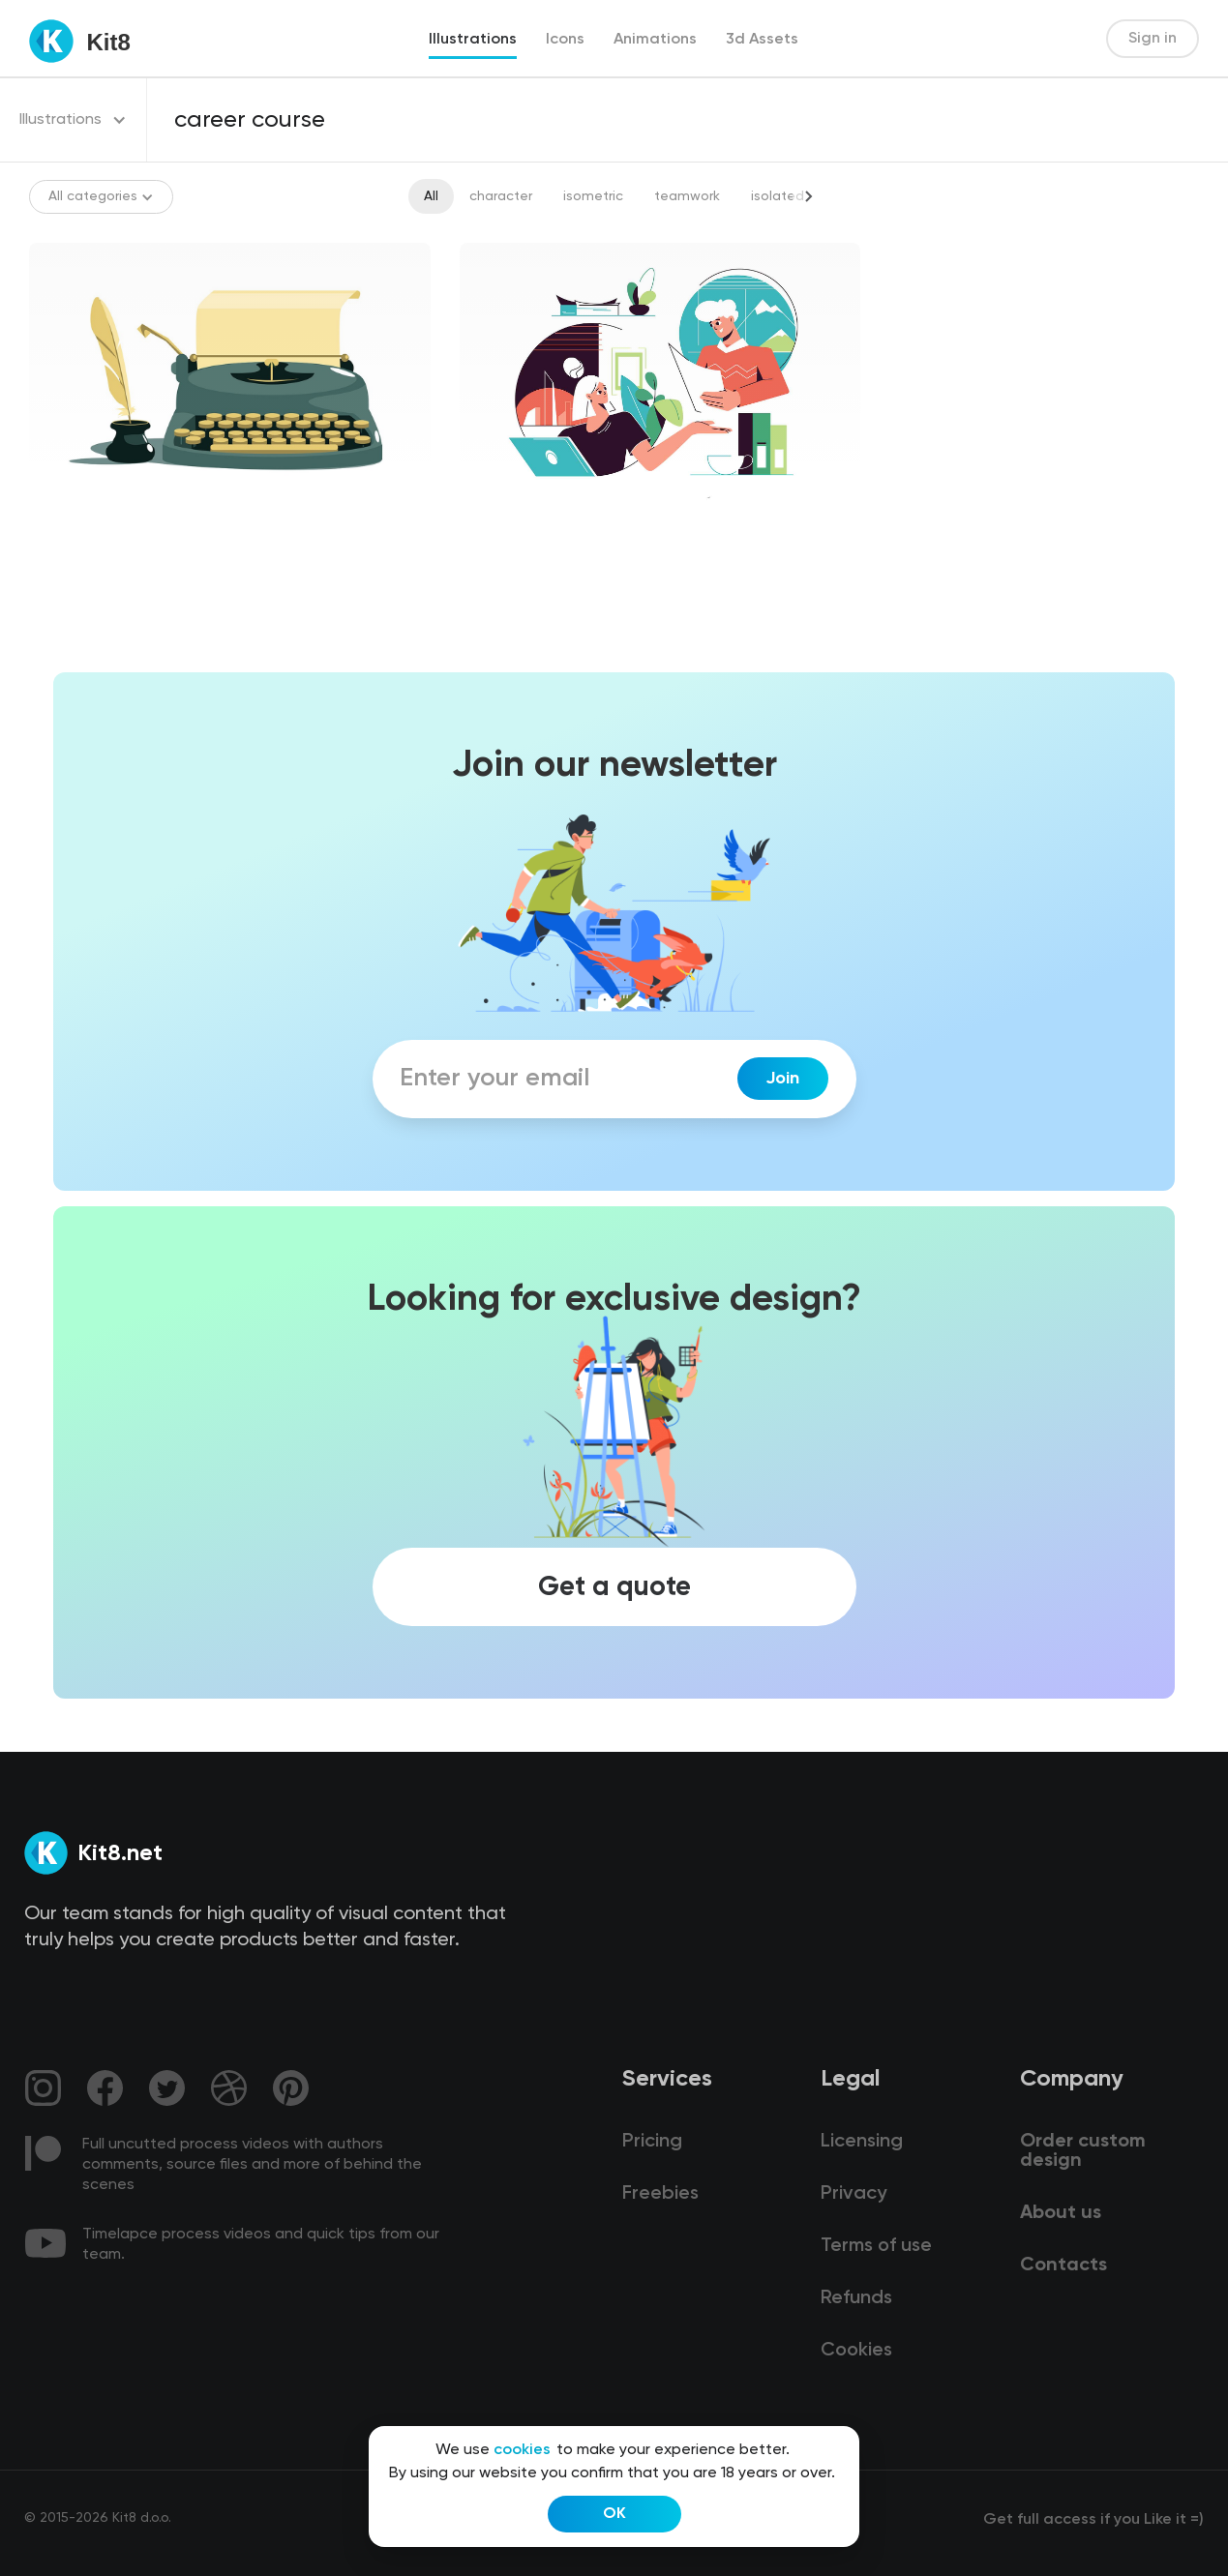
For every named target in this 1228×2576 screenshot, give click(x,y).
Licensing (862, 2141)
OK (614, 2514)
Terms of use (876, 2246)
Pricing (652, 2141)
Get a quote (614, 1587)
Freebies (660, 2194)
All (431, 196)
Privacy (853, 2194)
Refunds (856, 2298)
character (500, 196)
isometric (593, 196)
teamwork (687, 196)
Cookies (856, 2350)
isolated (777, 196)
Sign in (1152, 38)
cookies (522, 2450)
